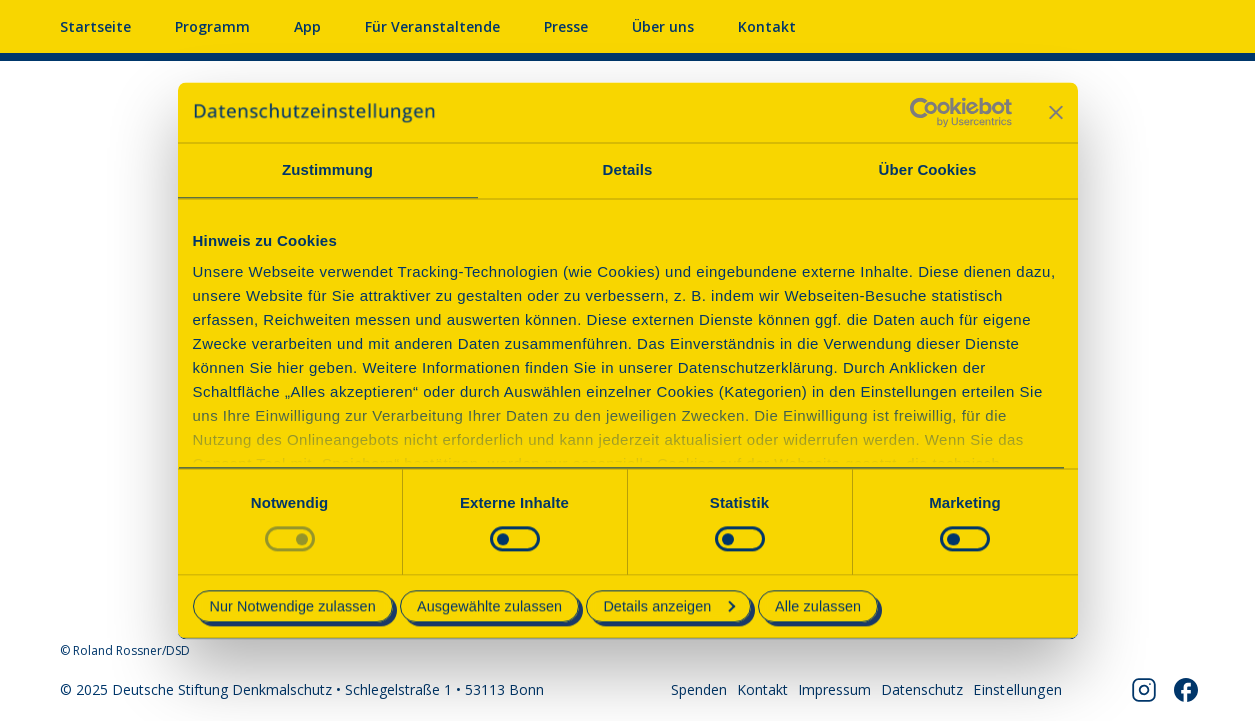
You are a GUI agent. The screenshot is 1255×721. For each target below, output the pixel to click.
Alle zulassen (818, 606)
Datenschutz (922, 689)
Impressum (834, 689)
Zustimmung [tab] (327, 169)
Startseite (95, 26)
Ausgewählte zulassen (489, 606)
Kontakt (767, 26)
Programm (212, 26)
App (307, 26)
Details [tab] (628, 169)
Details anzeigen (669, 606)
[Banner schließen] (1056, 112)
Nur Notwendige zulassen (293, 606)
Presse (566, 26)
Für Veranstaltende (432, 26)
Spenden (699, 689)
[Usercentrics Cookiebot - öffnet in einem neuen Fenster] (924, 112)
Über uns (663, 26)
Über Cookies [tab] (928, 169)
